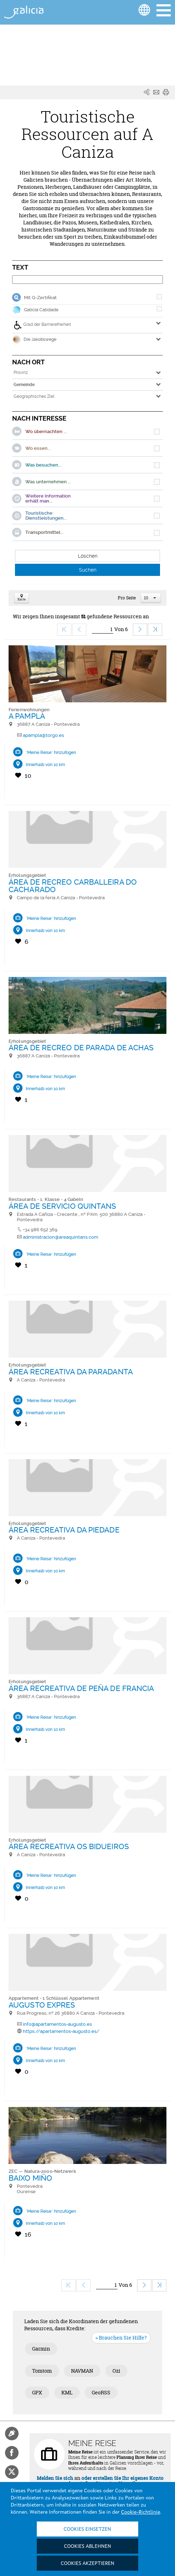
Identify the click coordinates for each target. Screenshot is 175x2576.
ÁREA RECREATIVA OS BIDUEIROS (69, 1846)
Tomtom (42, 2370)
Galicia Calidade (41, 309)
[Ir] (102, 629)
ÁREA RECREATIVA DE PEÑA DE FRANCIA (81, 1688)
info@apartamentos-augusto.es (57, 2024)
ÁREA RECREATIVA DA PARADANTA (71, 1371)
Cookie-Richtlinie (140, 2512)
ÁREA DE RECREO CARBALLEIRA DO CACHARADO (73, 886)
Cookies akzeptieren (87, 2563)
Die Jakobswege (34, 339)
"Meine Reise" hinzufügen (51, 752)
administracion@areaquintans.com (60, 1237)
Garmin (41, 2348)
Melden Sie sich (55, 2477)
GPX (37, 2392)
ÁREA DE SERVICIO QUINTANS (62, 1206)
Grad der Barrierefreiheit (42, 325)
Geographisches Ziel (34, 396)
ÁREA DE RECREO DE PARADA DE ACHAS (81, 1047)
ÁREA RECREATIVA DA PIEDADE (64, 1529)
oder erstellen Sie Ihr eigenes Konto (122, 2477)
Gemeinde (24, 384)
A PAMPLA (27, 716)
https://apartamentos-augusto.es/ (61, 2031)
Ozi (116, 2370)
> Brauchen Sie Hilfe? (121, 2337)
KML (66, 2392)
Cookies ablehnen (87, 2546)
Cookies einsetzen (87, 2529)
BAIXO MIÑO (30, 2178)
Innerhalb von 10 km (45, 764)
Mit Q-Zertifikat (40, 297)
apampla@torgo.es (43, 735)
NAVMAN (82, 2370)
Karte (22, 598)
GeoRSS (101, 2392)
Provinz (21, 372)
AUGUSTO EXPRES (42, 2004)
